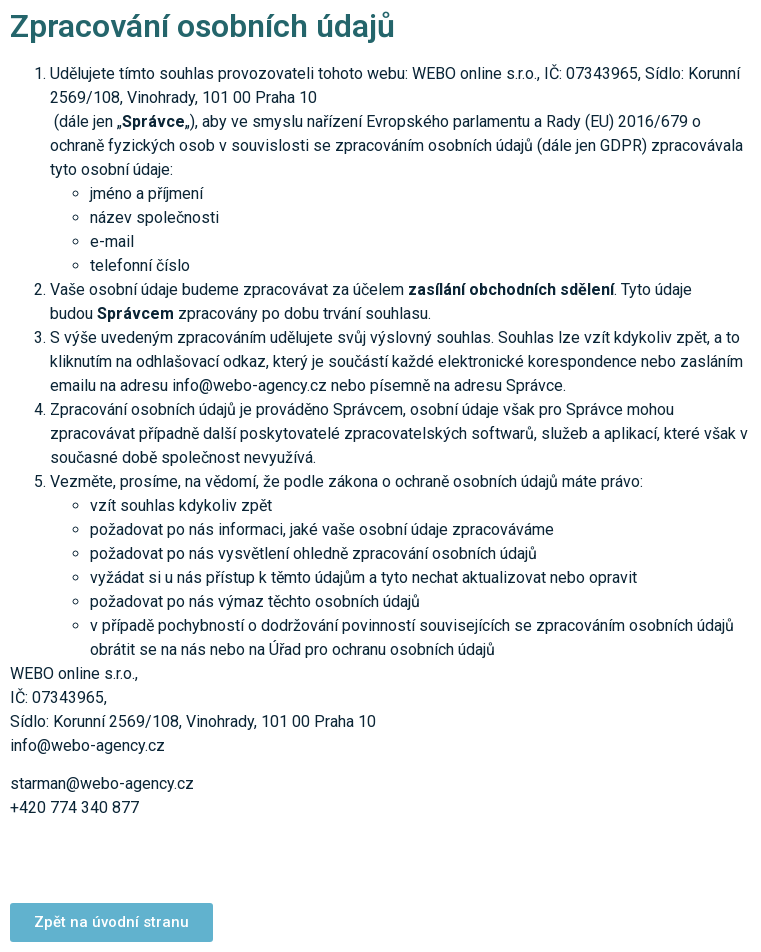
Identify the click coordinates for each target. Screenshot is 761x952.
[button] (111, 922)
